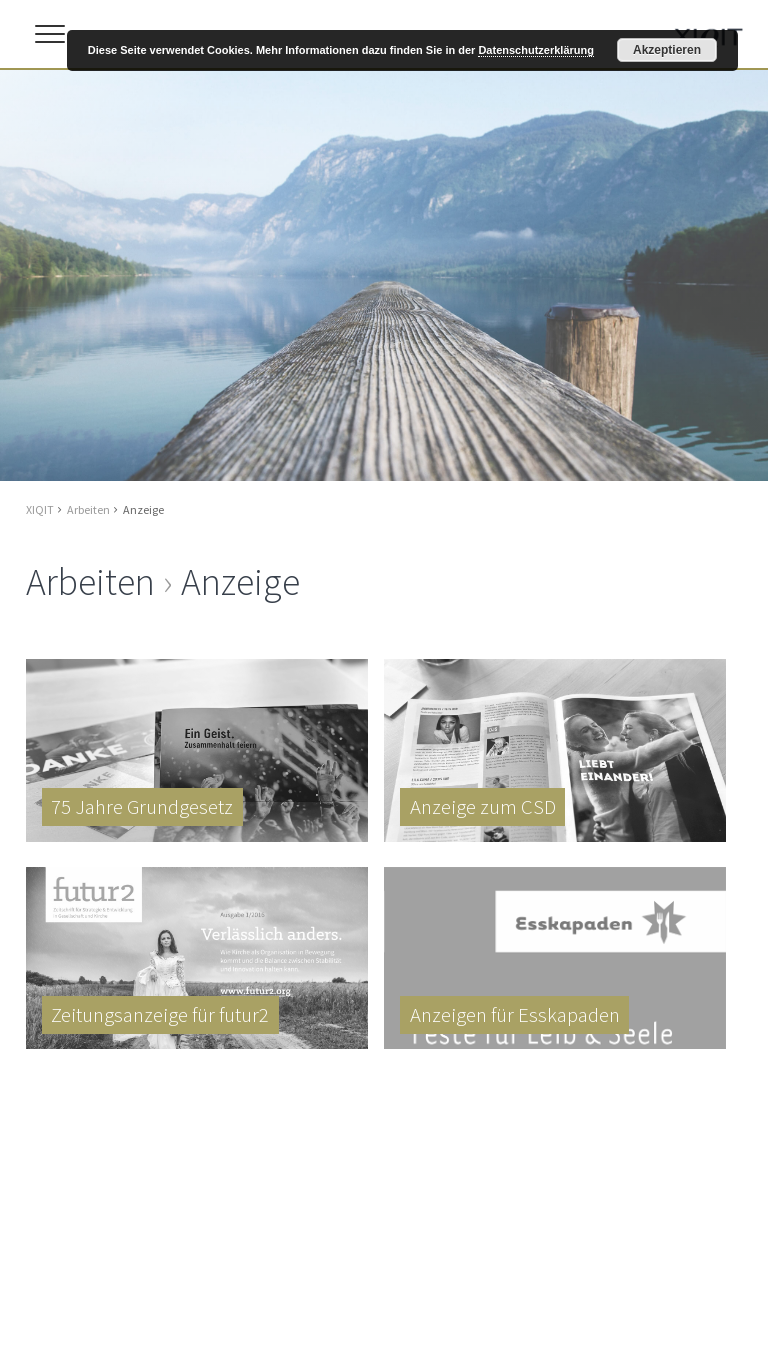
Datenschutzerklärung (536, 50)
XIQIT (40, 509)
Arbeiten (88, 509)
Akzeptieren (667, 50)
